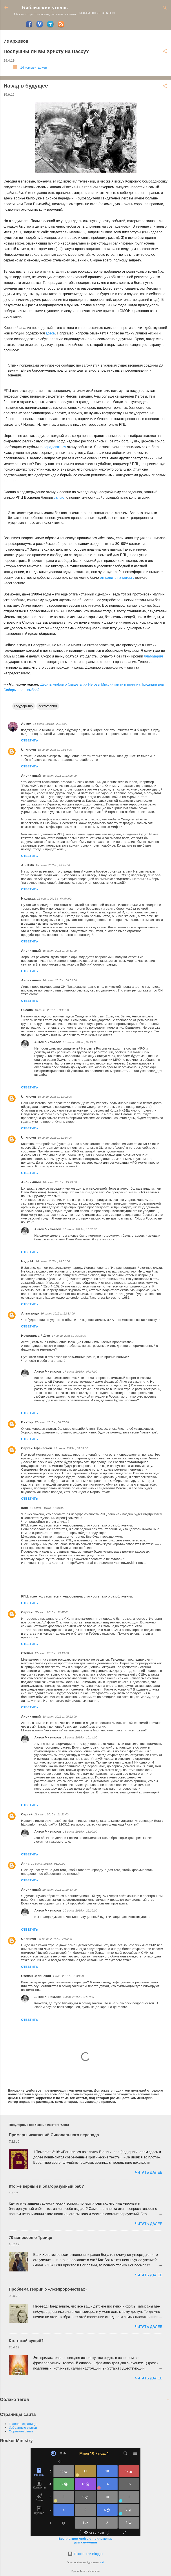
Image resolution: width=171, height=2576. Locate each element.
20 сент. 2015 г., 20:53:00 (60, 1889)
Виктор (27, 1422)
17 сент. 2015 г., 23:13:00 (52, 1653)
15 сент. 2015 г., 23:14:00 (50, 723)
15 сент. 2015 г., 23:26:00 (60, 775)
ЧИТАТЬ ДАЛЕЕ (148, 2172)
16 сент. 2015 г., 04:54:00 (54, 898)
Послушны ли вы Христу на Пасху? (46, 51)
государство (23, 706)
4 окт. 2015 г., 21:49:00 (68, 1976)
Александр (30, 1313)
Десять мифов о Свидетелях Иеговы (70, 684)
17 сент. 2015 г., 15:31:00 (47, 1508)
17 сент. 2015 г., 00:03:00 (69, 1335)
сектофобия (47, 706)
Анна (25, 1863)
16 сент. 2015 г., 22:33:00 (57, 1313)
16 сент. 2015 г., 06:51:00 (60, 950)
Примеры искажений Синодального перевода (54, 2135)
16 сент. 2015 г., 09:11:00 (52, 1010)
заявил (59, 497)
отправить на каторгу (117, 577)
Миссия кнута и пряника (120, 684)
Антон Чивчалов (47, 1042)
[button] (164, 52)
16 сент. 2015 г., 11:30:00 (55, 1137)
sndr (102, 2562)
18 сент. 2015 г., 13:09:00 (80, 1831)
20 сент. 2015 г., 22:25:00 (80, 1910)
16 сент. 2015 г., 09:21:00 (80, 1042)
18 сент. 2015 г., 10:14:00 (80, 1737)
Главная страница (22, 2424)
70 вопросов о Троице (30, 2237)
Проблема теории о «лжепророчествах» (48, 2289)
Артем (26, 723)
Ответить (29, 740)
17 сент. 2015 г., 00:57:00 (52, 1422)
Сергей (27, 1612)
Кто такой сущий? (26, 2341)
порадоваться (55, 447)
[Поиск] (164, 8)
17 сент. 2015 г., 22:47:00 (51, 1612)
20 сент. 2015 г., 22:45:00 (55, 1939)
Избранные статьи (97, 13)
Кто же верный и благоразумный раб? (46, 2186)
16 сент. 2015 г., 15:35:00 (80, 1229)
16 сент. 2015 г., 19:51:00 (53, 1261)
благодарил (153, 656)
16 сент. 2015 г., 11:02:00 (55, 1096)
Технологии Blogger (85, 2554)
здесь (50, 333)
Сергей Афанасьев (36, 1448)
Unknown (28, 749)
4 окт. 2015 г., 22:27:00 (78, 1997)
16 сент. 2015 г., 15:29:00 (60, 1182)
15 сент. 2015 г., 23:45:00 (53, 865)
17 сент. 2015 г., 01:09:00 (71, 1448)
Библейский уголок (45, 7)
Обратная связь (21, 2431)
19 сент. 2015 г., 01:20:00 (48, 1863)
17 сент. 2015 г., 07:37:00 (80, 1371)
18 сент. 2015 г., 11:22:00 (51, 1814)
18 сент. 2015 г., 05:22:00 (60, 1716)
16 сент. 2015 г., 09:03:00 (60, 980)
